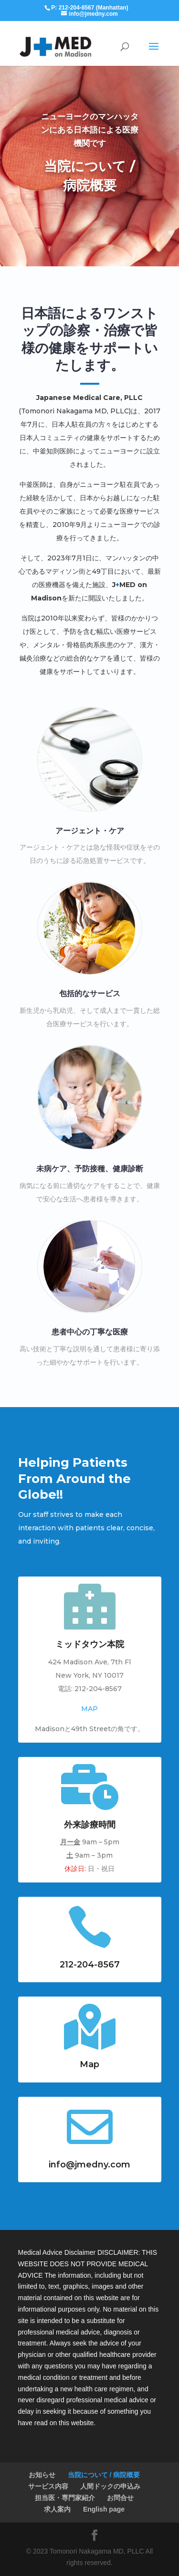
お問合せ (120, 2498)
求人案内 (57, 2509)
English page (104, 2509)
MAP (89, 1708)
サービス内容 (48, 2486)
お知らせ (42, 2475)
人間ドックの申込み (110, 2486)
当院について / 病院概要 (104, 2475)
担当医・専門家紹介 (65, 2498)
